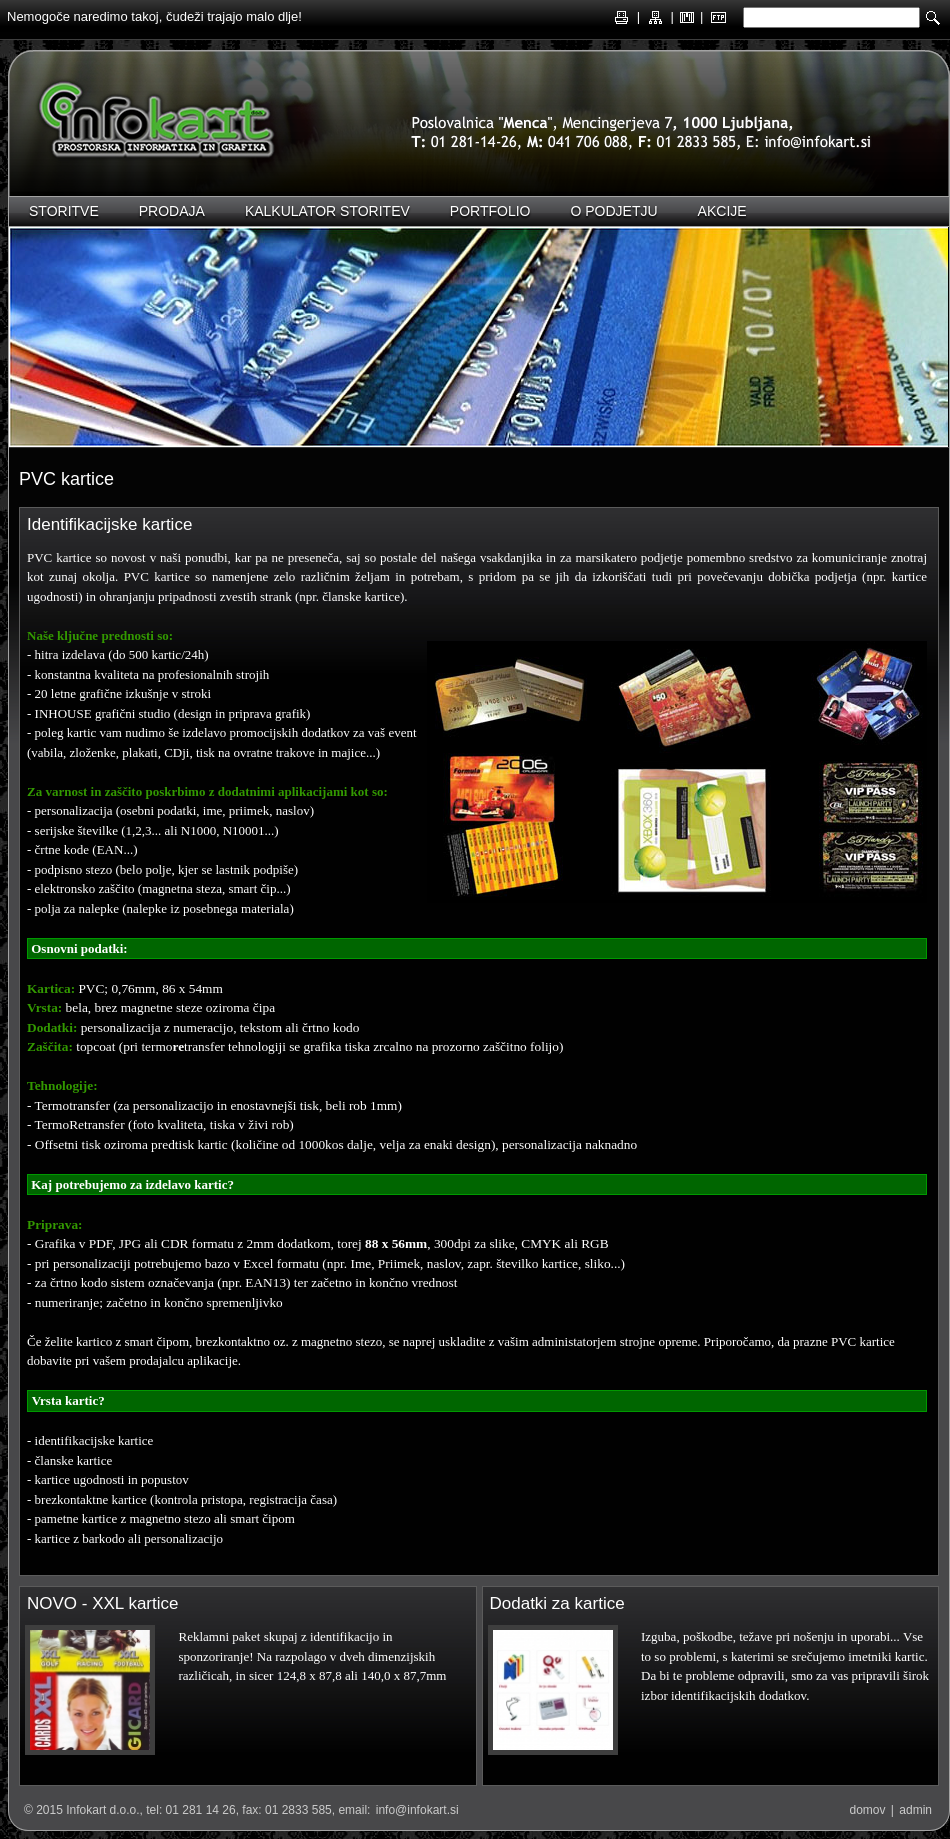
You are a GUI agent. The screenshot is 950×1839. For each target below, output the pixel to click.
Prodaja (172, 211)
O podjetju (613, 211)
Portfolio (490, 211)
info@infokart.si (417, 1810)
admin (915, 1810)
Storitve (64, 211)
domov (867, 1810)
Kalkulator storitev (327, 211)
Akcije (722, 211)
